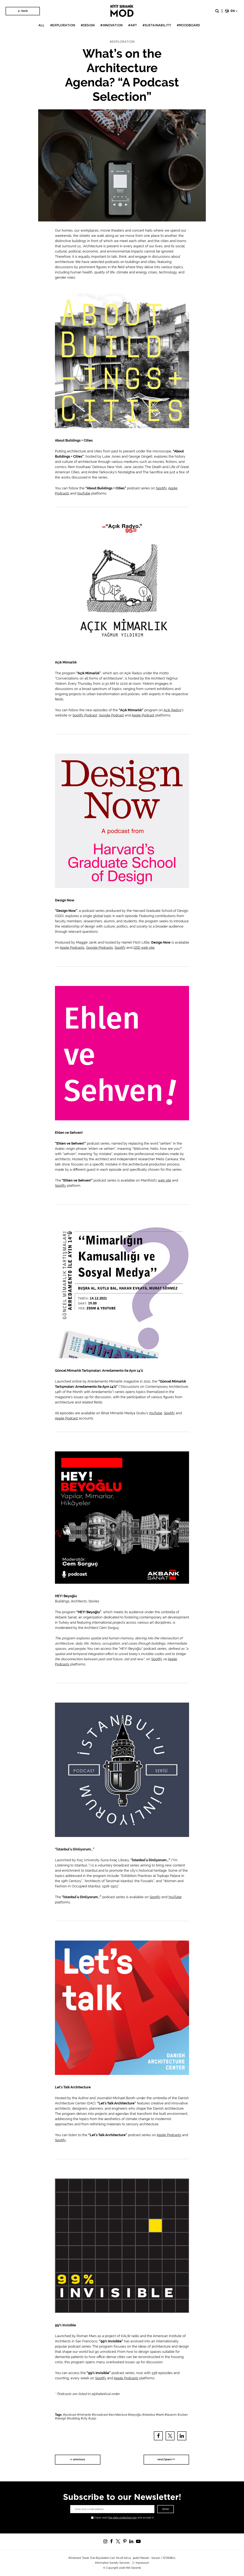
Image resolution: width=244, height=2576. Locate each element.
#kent (160, 2414)
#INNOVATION (111, 25)
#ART (132, 25)
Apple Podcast (142, 715)
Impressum (142, 2562)
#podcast (69, 2414)
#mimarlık (84, 2414)
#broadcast (100, 2414)
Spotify (161, 488)
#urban (183, 2414)
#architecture (118, 2414)
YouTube (83, 493)
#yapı (92, 2418)
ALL (41, 25)
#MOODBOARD (188, 25)
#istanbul (148, 2414)
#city (84, 2418)
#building (73, 2418)
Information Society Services (112, 2562)
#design (60, 2418)
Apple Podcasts (72, 948)
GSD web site (144, 948)
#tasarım (170, 2414)
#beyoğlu (135, 2414)
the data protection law (122, 2517)
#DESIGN (88, 25)
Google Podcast (111, 715)
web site (164, 1180)
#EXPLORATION (62, 25)
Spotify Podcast (84, 715)
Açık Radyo (172, 710)
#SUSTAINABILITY (156, 25)
